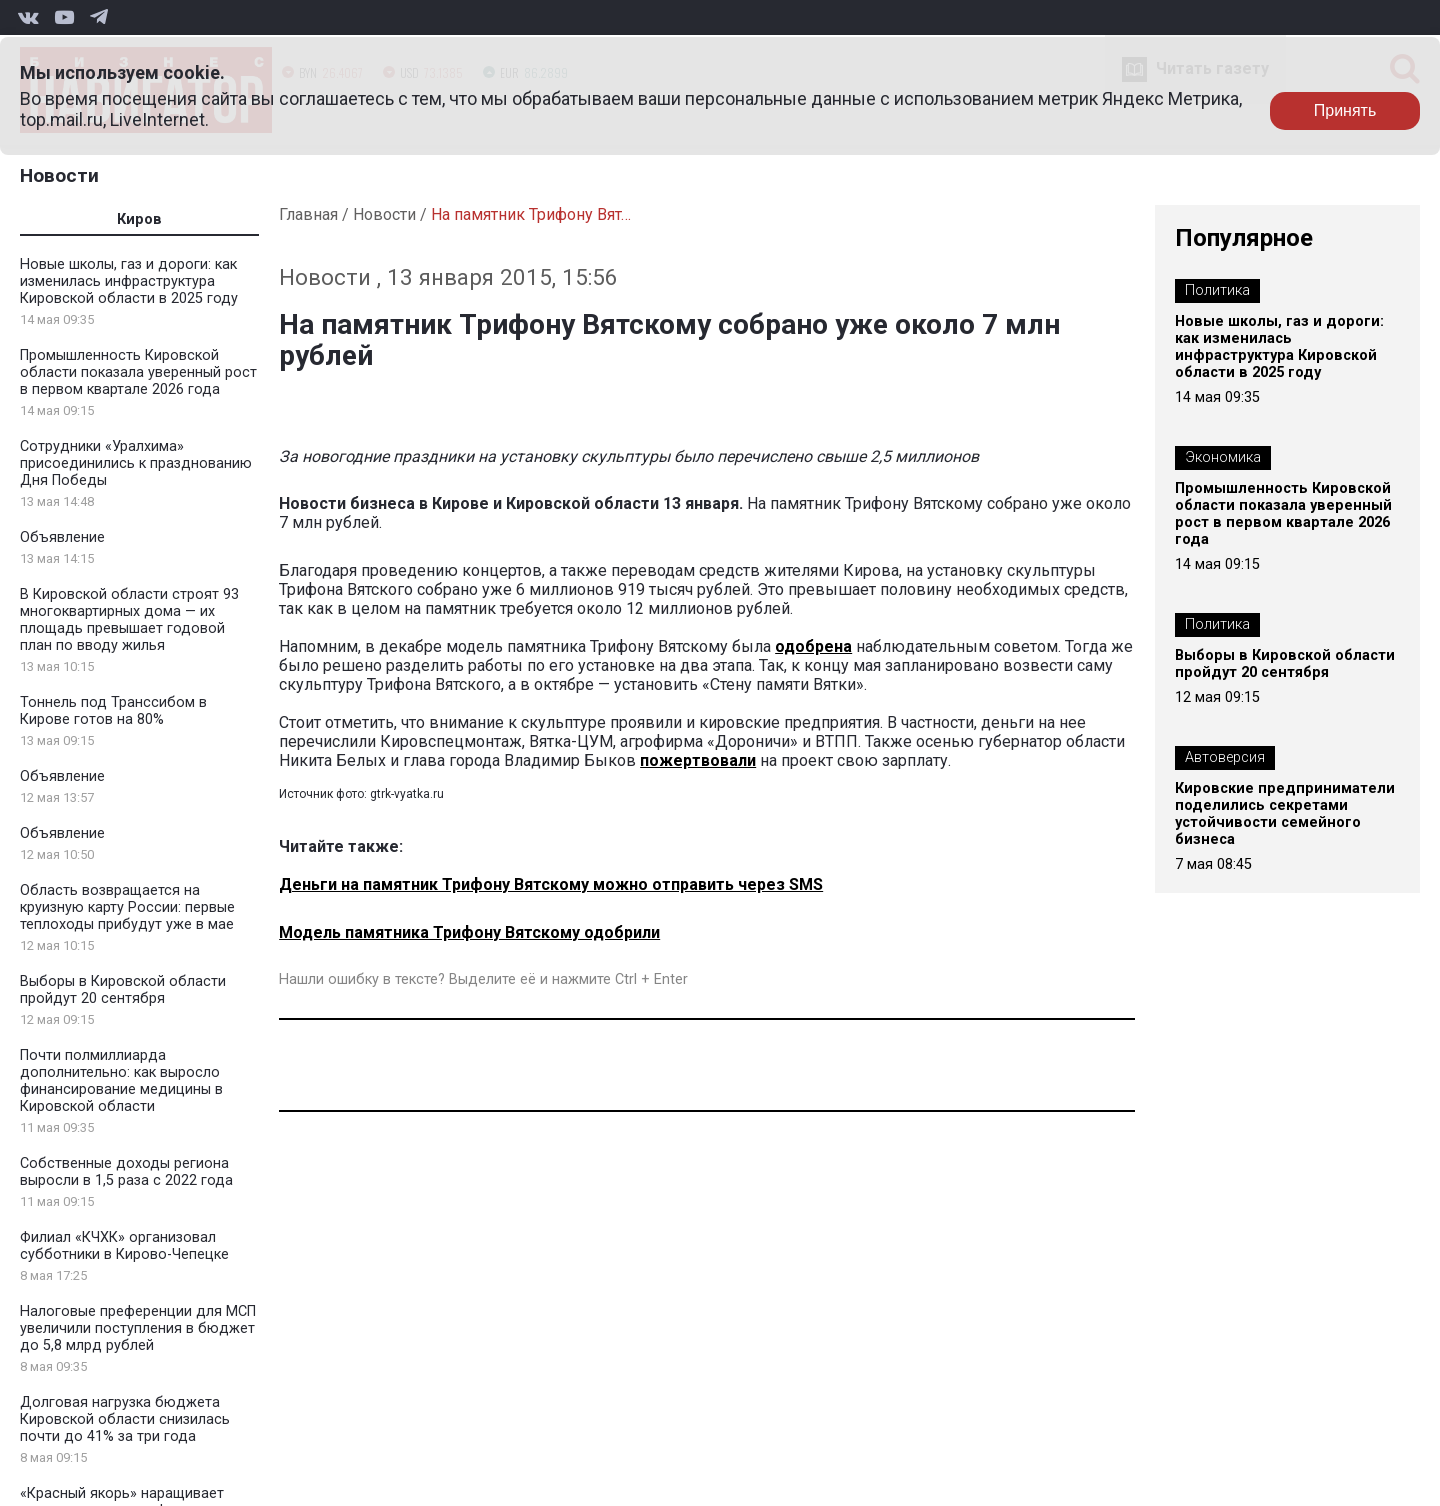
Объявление (62, 537)
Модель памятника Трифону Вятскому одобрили (469, 932)
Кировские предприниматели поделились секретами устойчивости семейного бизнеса (1285, 814)
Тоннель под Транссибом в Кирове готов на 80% (113, 711)
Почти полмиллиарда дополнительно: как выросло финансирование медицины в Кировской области (121, 1081)
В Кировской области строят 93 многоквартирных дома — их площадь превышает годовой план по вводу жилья (129, 620)
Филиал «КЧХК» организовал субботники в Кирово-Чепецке (124, 1246)
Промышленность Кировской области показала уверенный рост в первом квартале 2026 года (138, 372)
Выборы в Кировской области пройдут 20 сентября (123, 990)
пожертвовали (698, 760)
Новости (59, 175)
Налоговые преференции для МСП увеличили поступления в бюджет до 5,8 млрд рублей (138, 1328)
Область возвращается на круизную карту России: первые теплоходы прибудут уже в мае (127, 907)
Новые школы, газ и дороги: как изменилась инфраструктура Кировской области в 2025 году (129, 281)
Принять (1345, 110)
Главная (308, 214)
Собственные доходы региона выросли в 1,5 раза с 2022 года (126, 1172)
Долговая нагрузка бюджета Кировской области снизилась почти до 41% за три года (125, 1419)
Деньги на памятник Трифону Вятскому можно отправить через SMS (551, 884)
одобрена (813, 646)
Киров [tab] (139, 219)
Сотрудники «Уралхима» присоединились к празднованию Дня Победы (136, 463)
